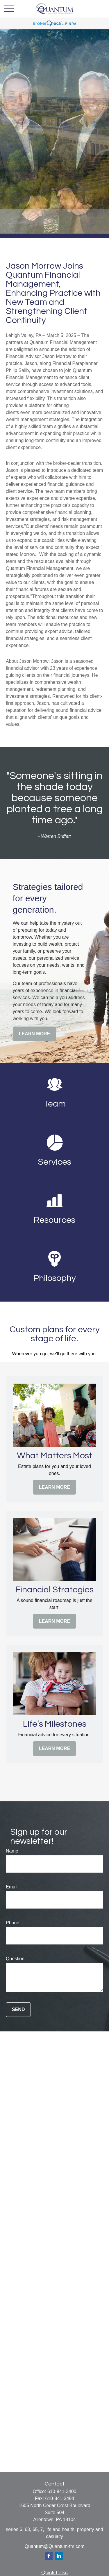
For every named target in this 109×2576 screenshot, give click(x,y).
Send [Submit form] (18, 2009)
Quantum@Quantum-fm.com (55, 2546)
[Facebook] (49, 2556)
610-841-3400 (61, 2491)
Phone (12, 1922)
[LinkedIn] (59, 2556)
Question (15, 1958)
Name (12, 1850)
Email (11, 1886)
